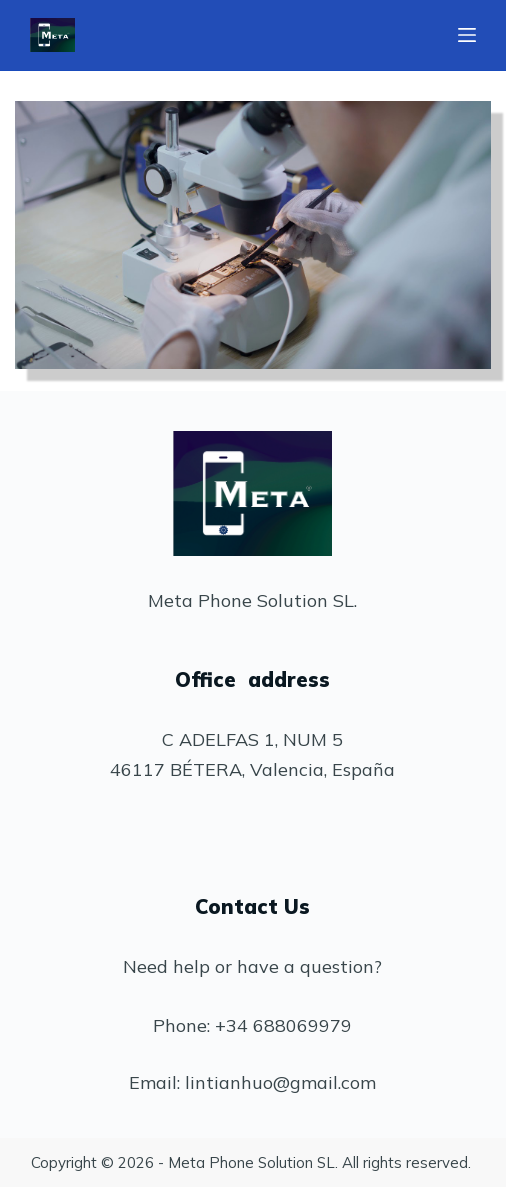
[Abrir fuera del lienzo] (467, 35)
